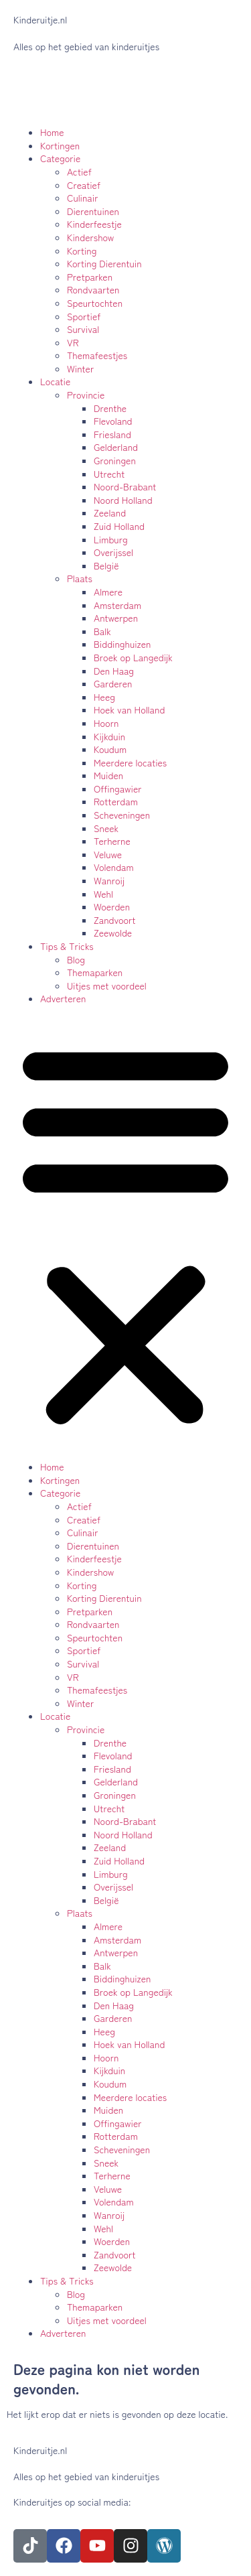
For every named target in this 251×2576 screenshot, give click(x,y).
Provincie (85, 394)
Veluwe (108, 854)
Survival (83, 329)
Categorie (60, 158)
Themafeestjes (97, 355)
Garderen (113, 683)
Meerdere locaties (130, 762)
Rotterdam (116, 801)
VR (73, 342)
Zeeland (110, 512)
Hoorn (106, 723)
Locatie (55, 381)
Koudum (110, 749)
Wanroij (109, 880)
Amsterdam (117, 605)
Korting (81, 250)
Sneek (106, 828)
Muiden (108, 775)
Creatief (83, 185)
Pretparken (89, 276)
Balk (102, 631)
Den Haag (114, 670)
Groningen (115, 460)
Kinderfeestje (94, 223)
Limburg (111, 539)
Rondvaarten (93, 289)
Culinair (82, 197)
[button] (125, 1233)
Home (52, 132)
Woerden (112, 906)
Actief (79, 171)
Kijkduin (109, 736)
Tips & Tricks (67, 946)
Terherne (112, 841)
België (106, 565)
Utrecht (109, 473)
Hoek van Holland (129, 709)
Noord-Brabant (125, 486)
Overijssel (113, 552)
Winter (80, 368)
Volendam (114, 867)
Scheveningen (122, 814)
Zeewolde (113, 932)
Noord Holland (123, 499)
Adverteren (63, 998)
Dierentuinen (93, 211)
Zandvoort (115, 920)
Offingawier (118, 788)
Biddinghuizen (122, 644)
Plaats (79, 578)
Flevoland (113, 420)
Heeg (104, 696)
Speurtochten (94, 303)
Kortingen (60, 145)
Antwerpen (116, 617)
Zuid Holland (119, 526)
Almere (108, 591)
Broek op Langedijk (133, 657)
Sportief (83, 316)
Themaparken (94, 972)
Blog (76, 959)
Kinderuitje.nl (40, 19)
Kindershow (90, 237)
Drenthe (110, 408)
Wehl (103, 893)
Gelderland (116, 447)
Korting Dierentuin (104, 263)
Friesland (112, 434)
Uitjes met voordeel (107, 985)
